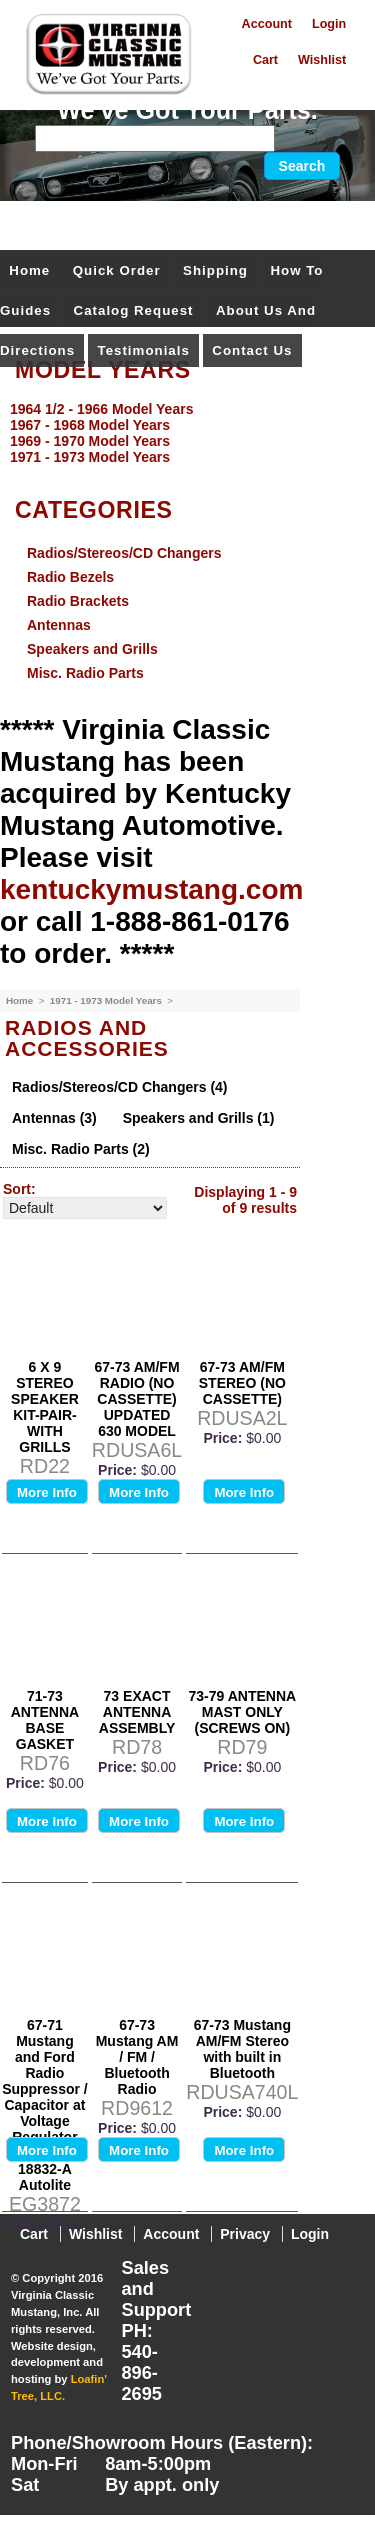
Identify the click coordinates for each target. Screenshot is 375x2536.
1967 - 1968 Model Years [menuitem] (90, 425)
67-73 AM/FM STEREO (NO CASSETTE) (242, 1383)
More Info (47, 1492)
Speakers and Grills (92, 649)
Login (329, 24)
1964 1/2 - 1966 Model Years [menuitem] (101, 409)
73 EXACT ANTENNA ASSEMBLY (137, 1712)
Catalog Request (134, 310)
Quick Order (117, 270)
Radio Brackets (78, 601)
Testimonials (144, 350)
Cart (265, 60)
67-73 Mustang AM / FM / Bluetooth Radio (137, 2057)
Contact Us (252, 350)
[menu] (182, 433)
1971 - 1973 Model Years (107, 1000)
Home (29, 270)
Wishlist (322, 60)
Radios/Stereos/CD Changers (124, 553)
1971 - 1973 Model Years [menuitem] (90, 457)
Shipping (215, 270)
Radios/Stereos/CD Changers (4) (120, 1087)
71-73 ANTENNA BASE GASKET (45, 1720)
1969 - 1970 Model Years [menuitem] (90, 441)
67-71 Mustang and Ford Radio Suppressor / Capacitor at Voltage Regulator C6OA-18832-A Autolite (45, 2105)
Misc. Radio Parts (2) (81, 1149)
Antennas (59, 625)
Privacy (245, 2234)
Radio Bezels (70, 577)
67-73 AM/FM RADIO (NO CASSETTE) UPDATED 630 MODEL (137, 1399)
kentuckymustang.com (151, 889)
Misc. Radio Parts (85, 673)
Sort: (19, 1189)
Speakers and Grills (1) (199, 1118)
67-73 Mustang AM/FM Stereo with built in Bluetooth (242, 2049)
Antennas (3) (54, 1118)
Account (267, 24)
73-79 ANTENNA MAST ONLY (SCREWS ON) (243, 1712)
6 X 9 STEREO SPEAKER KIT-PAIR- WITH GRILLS (45, 1407)
